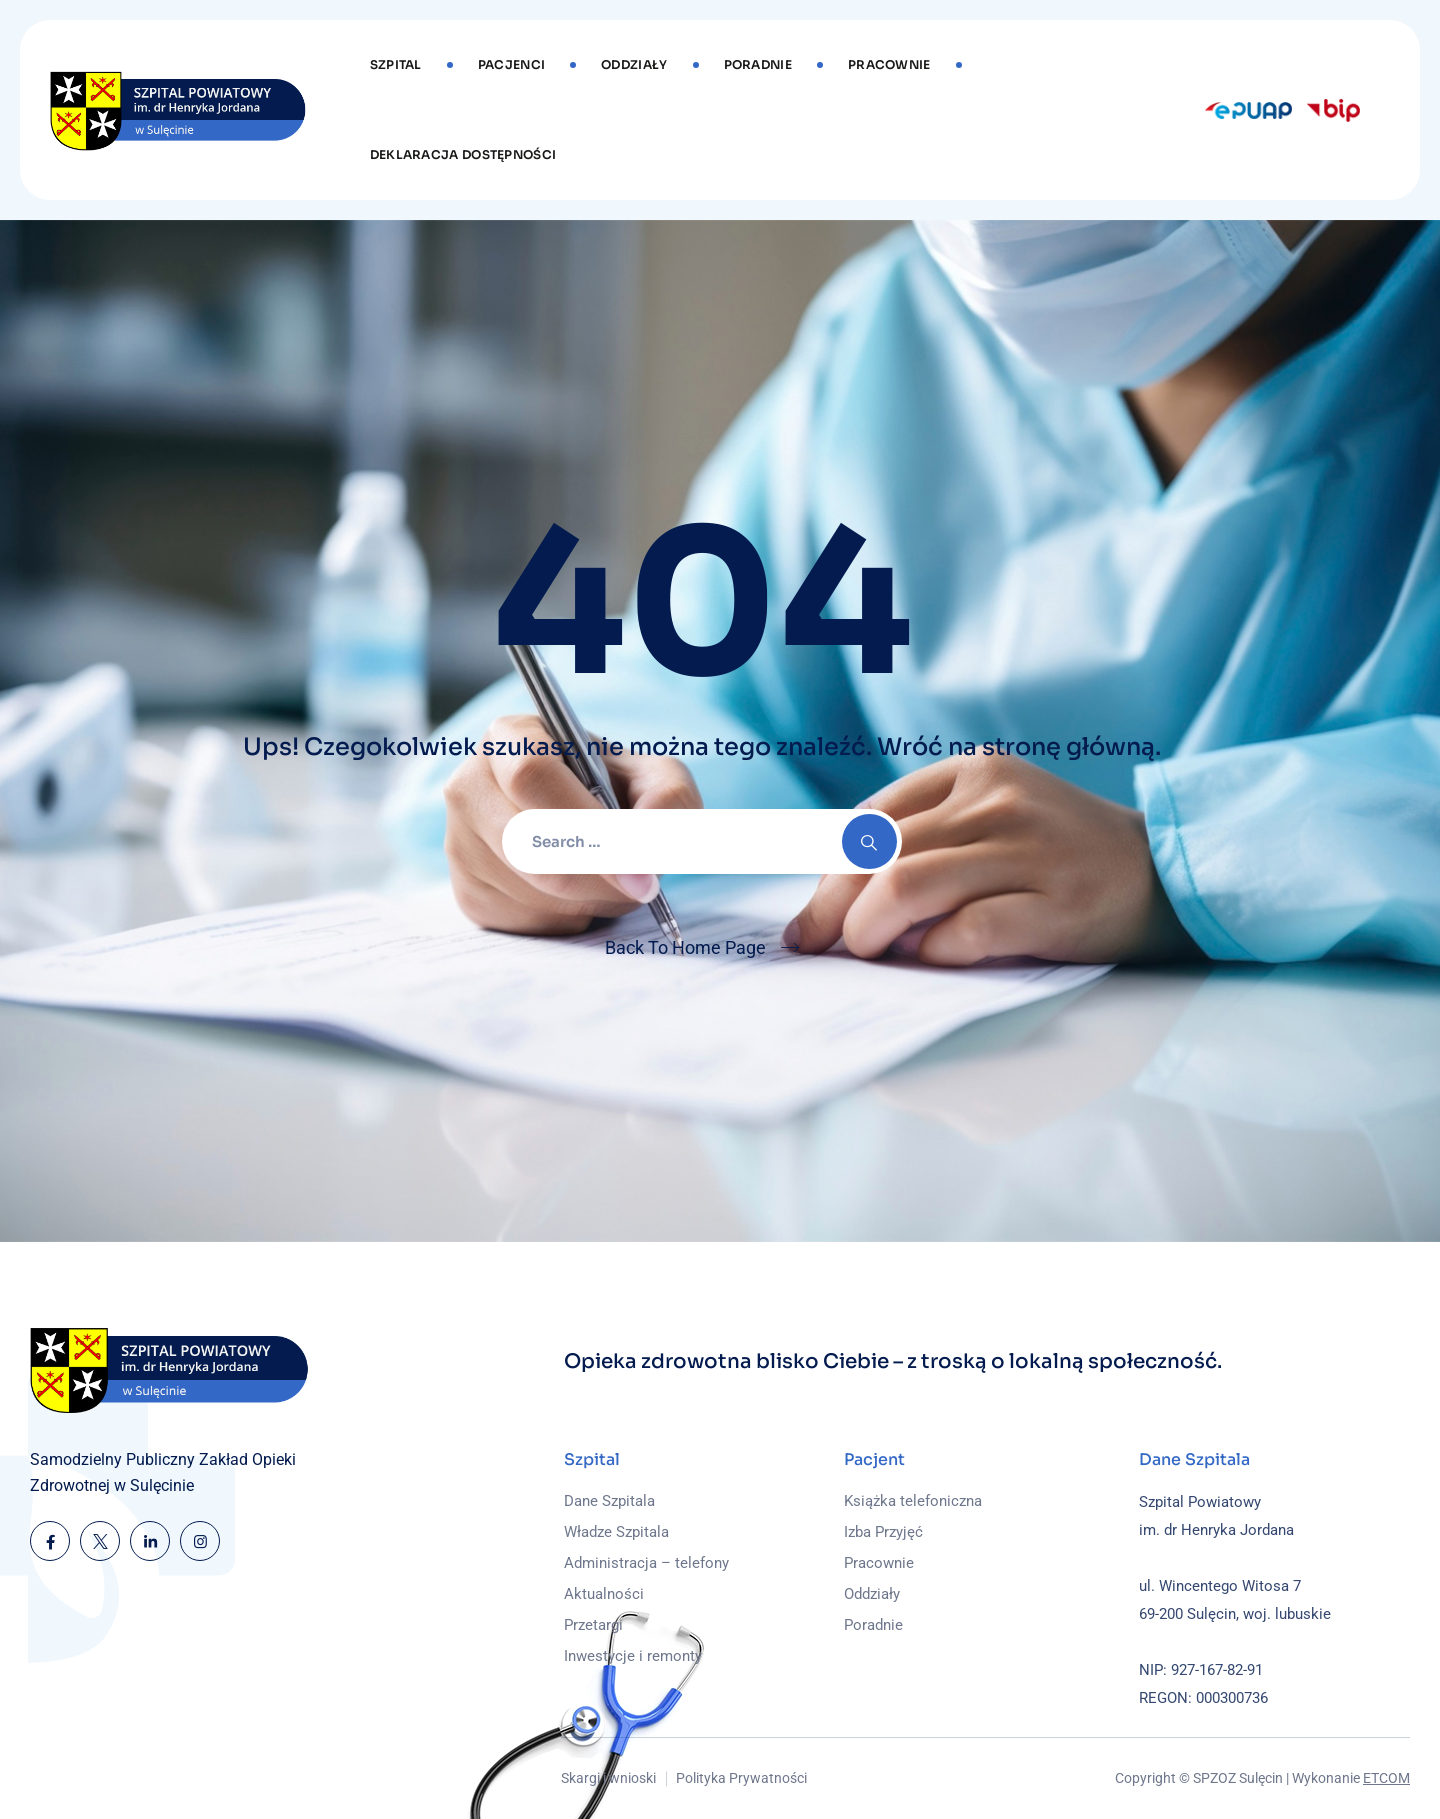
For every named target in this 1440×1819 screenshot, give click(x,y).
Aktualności (604, 1594)
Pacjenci (511, 64)
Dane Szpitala (609, 1501)
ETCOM (1386, 1778)
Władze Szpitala (616, 1532)
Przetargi (593, 1625)
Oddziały (634, 64)
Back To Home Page (685, 947)
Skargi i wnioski (608, 1778)
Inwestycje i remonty (633, 1656)
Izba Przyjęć (883, 1532)
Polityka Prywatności (741, 1778)
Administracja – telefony (646, 1563)
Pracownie (889, 64)
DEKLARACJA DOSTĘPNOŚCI (463, 154)
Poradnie (758, 64)
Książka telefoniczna (913, 1501)
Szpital (396, 64)
